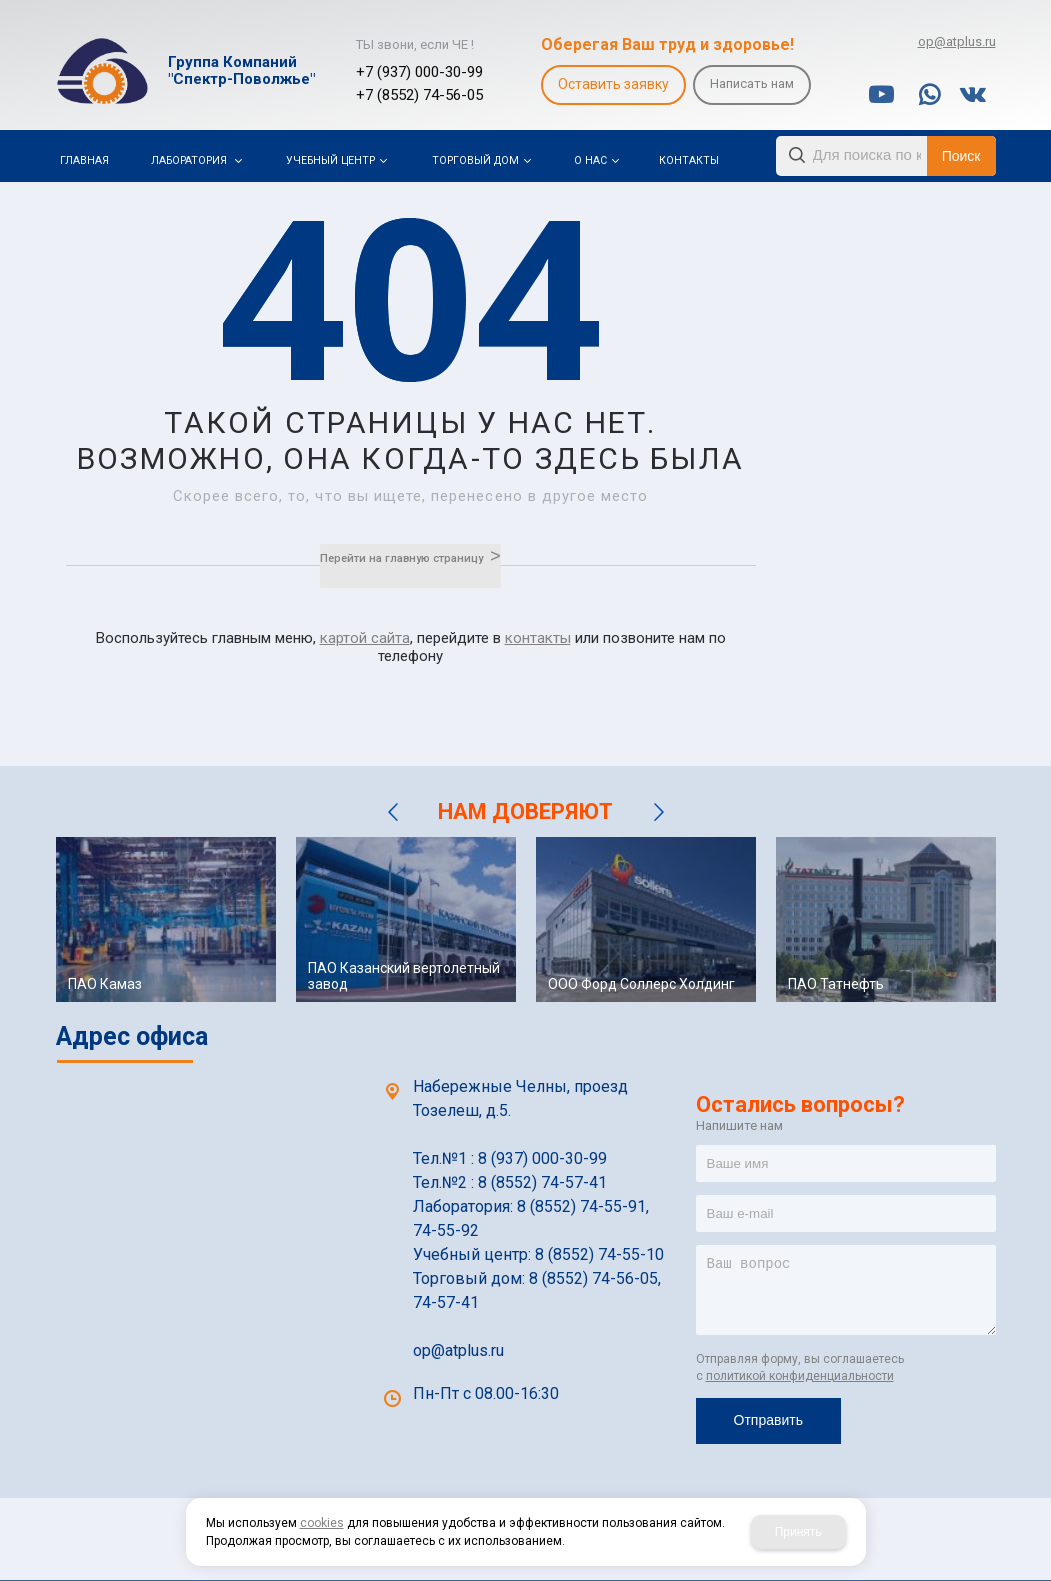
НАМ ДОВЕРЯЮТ (525, 811)
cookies (322, 1523)
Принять (798, 1532)
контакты (538, 638)
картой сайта (365, 638)
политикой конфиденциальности (800, 1376)
